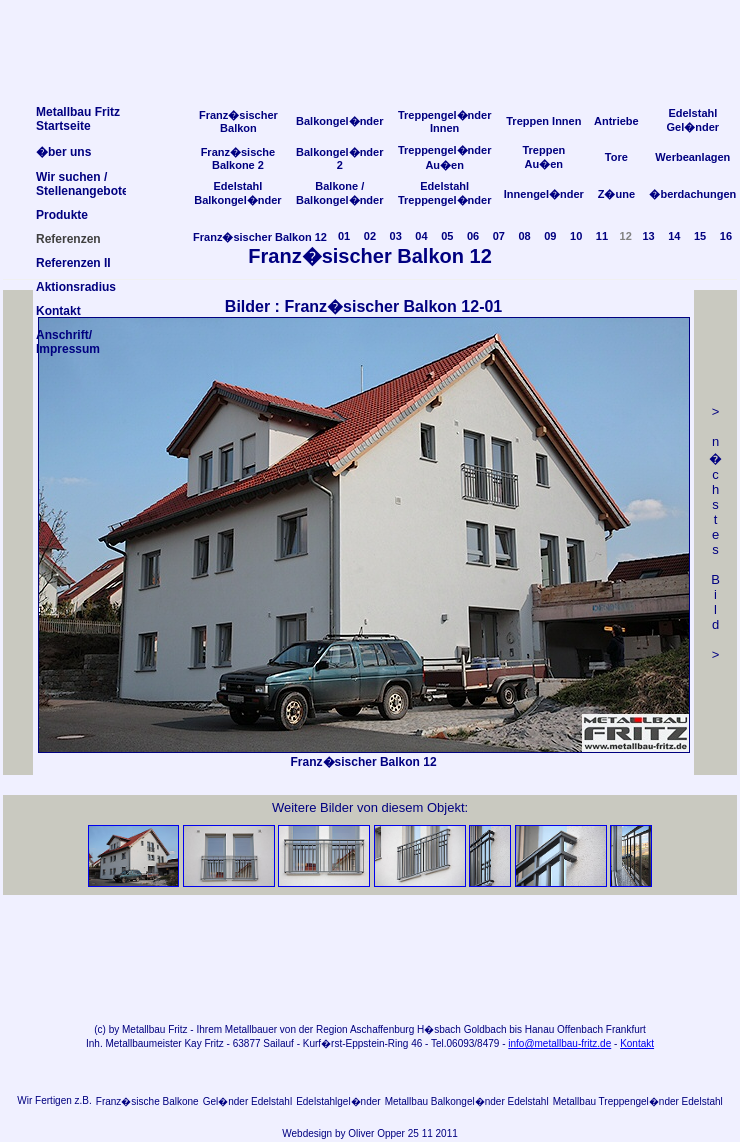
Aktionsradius (76, 287)
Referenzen (68, 239)
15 (700, 236)
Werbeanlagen (692, 157)
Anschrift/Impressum (68, 342)
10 (576, 236)
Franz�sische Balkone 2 (238, 158)
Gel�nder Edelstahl (248, 1101)
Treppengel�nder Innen (445, 121)
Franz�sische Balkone (147, 1101)
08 (524, 236)
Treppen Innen (543, 121)
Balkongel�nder (339, 121)
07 (499, 236)
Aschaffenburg (382, 1029)
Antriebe (616, 121)
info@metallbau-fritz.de (559, 1043)
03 (396, 236)
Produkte (62, 215)
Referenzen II (73, 263)
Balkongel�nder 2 (339, 158)
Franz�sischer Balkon (238, 121)
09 (550, 236)
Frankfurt (626, 1029)
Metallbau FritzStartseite (78, 119)
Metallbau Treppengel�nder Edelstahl (638, 1101)
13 (648, 236)
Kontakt (637, 1043)
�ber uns (63, 152)
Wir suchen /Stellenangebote (82, 184)
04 (421, 236)
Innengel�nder (544, 194)
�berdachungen (692, 194)
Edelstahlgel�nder (338, 1101)
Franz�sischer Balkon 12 (260, 237)
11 (602, 236)
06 (473, 236)
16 (726, 236)
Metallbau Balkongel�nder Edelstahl (467, 1101)
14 (674, 236)
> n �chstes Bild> (715, 533)
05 (447, 236)
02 (370, 236)
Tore (616, 157)
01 (344, 236)
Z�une (616, 194)
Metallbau (143, 1029)
